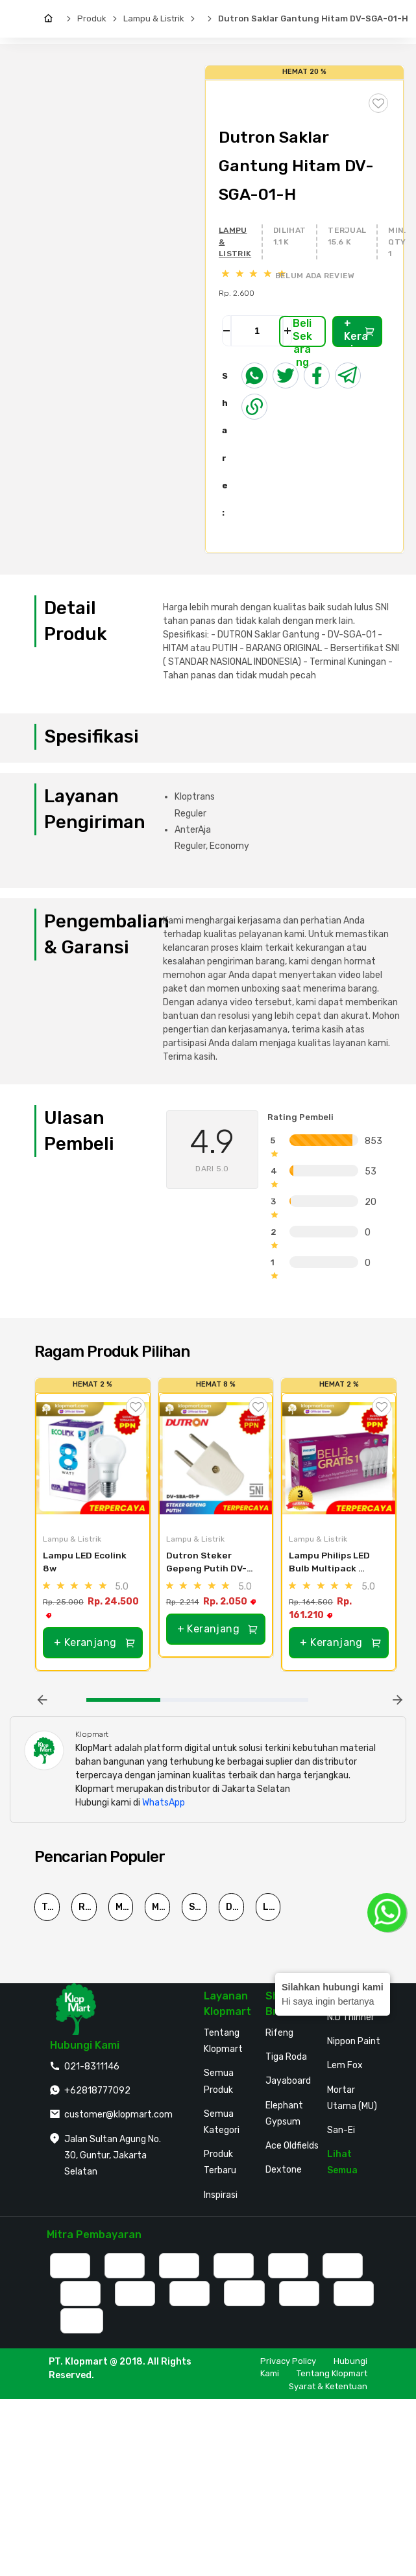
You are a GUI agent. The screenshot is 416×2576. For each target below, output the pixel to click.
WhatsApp (163, 1802)
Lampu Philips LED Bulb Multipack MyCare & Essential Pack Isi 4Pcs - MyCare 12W (333, 1562)
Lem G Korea (272, 1907)
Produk (91, 18)
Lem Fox (345, 2065)
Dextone (283, 2169)
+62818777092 (97, 2090)
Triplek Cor (51, 1907)
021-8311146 (91, 2066)
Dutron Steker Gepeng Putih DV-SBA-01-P (206, 1562)
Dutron (235, 1907)
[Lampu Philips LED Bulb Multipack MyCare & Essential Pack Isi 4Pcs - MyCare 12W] (338, 1458)
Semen (198, 1907)
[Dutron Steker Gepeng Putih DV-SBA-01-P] (216, 1458)
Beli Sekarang (302, 332)
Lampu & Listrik (153, 18)
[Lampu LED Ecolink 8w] (92, 1458)
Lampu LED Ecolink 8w (85, 1562)
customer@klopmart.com (118, 2114)
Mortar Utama (125, 1907)
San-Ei (341, 2130)
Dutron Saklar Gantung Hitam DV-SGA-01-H (313, 18)
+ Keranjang (359, 332)
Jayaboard (288, 2080)
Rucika (88, 1907)
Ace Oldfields (292, 2145)
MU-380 (161, 1907)
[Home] (51, 19)
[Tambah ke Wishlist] (135, 1406)
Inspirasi (221, 2194)
